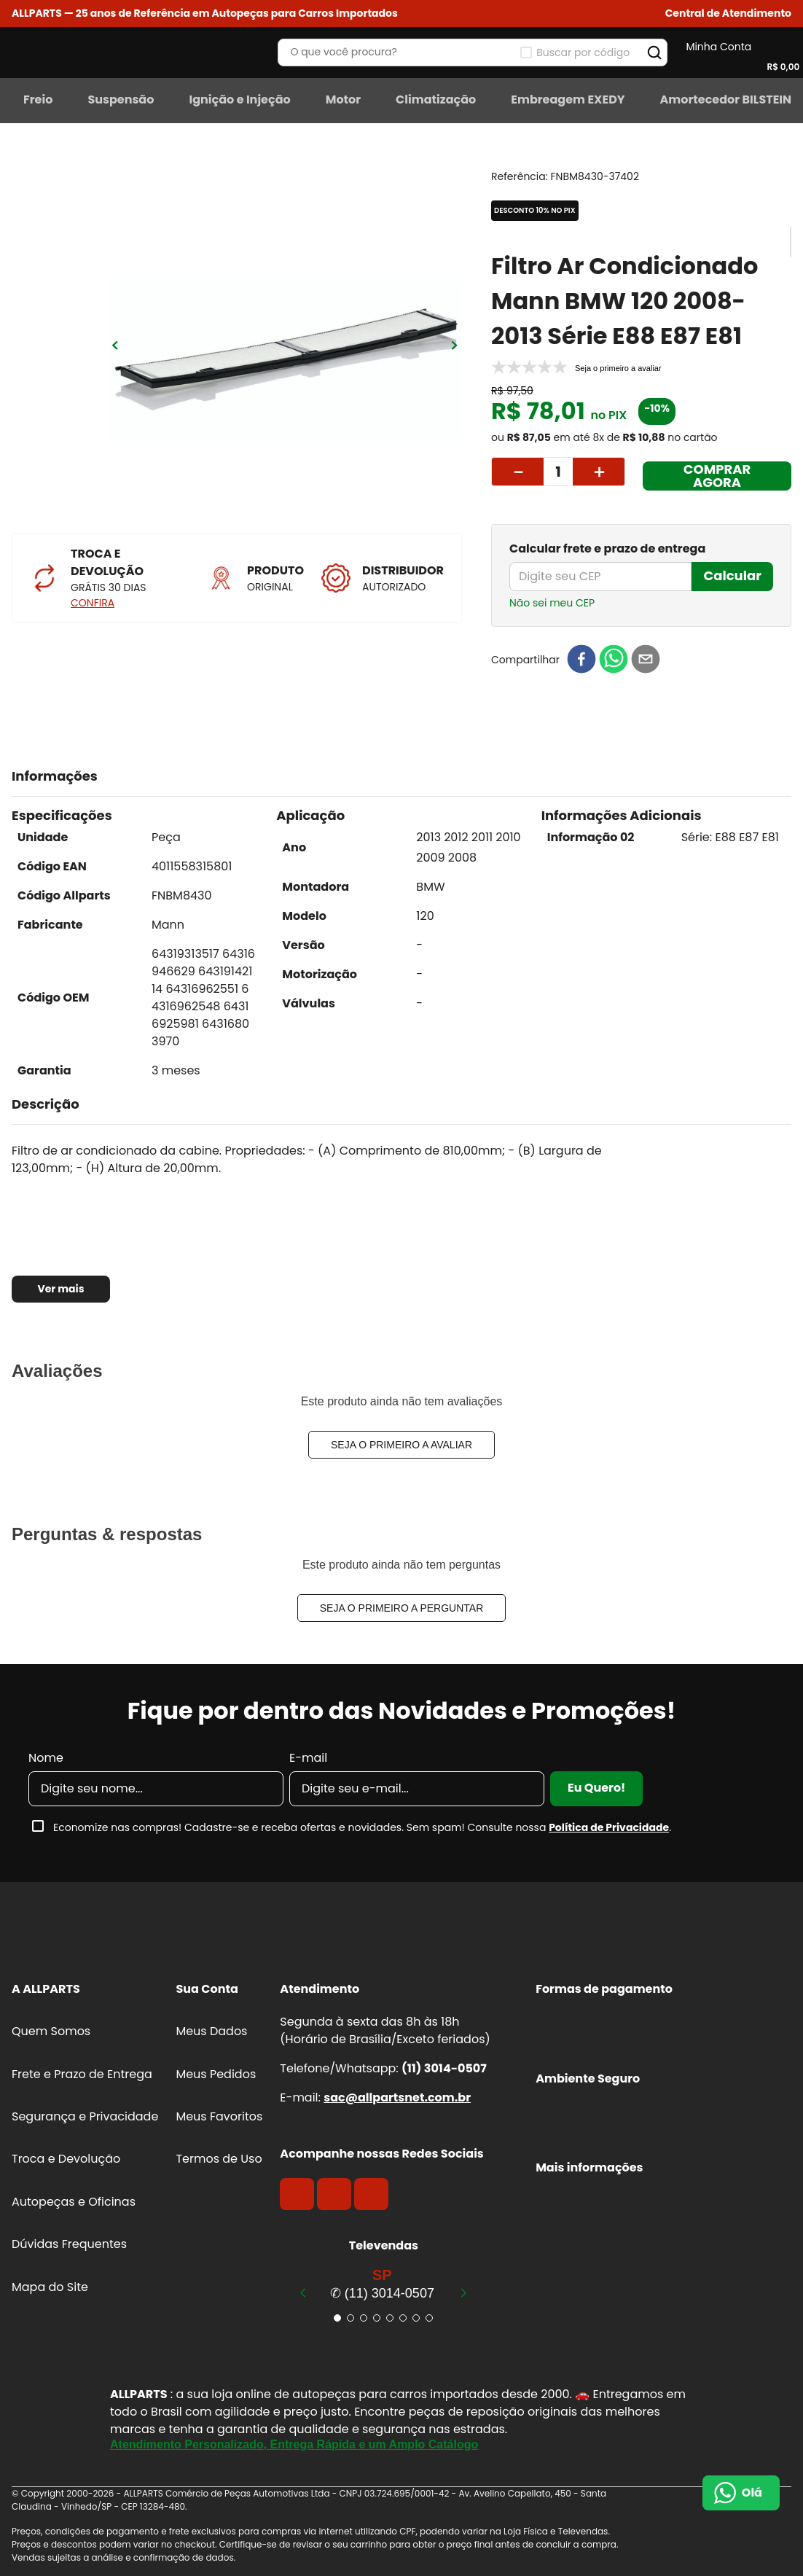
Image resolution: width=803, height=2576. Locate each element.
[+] (599, 471)
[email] (645, 660)
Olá (752, 2492)
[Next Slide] (463, 2292)
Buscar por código (583, 52)
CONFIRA (92, 603)
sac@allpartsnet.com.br (397, 2097)
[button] (728, 13)
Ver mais (60, 1288)
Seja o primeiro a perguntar (402, 1608)
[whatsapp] (613, 660)
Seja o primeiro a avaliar (401, 1445)
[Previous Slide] (303, 2292)
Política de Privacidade (609, 1827)
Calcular (732, 575)
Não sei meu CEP (552, 603)
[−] (517, 471)
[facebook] (581, 660)
